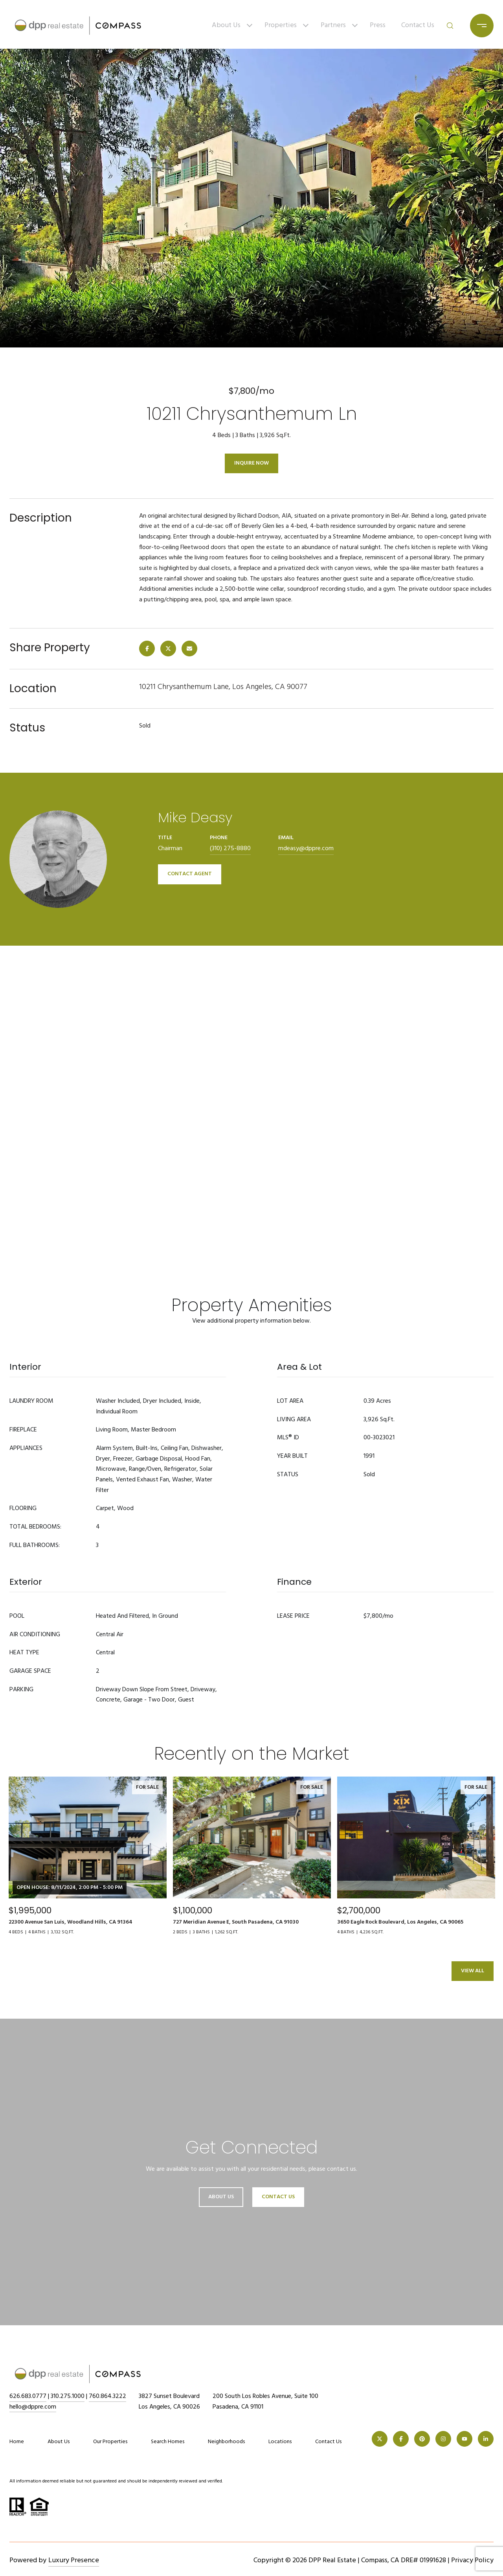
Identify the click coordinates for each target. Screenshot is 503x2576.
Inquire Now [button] (251, 463)
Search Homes (167, 2441)
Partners (333, 25)
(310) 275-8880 (230, 848)
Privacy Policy (472, 2560)
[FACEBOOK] (401, 2439)
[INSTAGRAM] (443, 2439)
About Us (226, 25)
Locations (280, 2441)
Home (16, 2441)
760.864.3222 (107, 2396)
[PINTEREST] (422, 2439)
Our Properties (110, 2441)
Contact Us (417, 25)
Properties (280, 25)
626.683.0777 (27, 2396)
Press (378, 25)
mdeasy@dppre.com (306, 848)
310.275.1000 (67, 2396)
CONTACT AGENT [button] (189, 873)
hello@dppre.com (32, 2407)
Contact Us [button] (278, 2196)
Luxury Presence (73, 2560)
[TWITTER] (379, 2439)
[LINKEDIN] (486, 2439)
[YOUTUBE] (464, 2439)
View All (472, 1970)
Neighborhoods (226, 2441)
